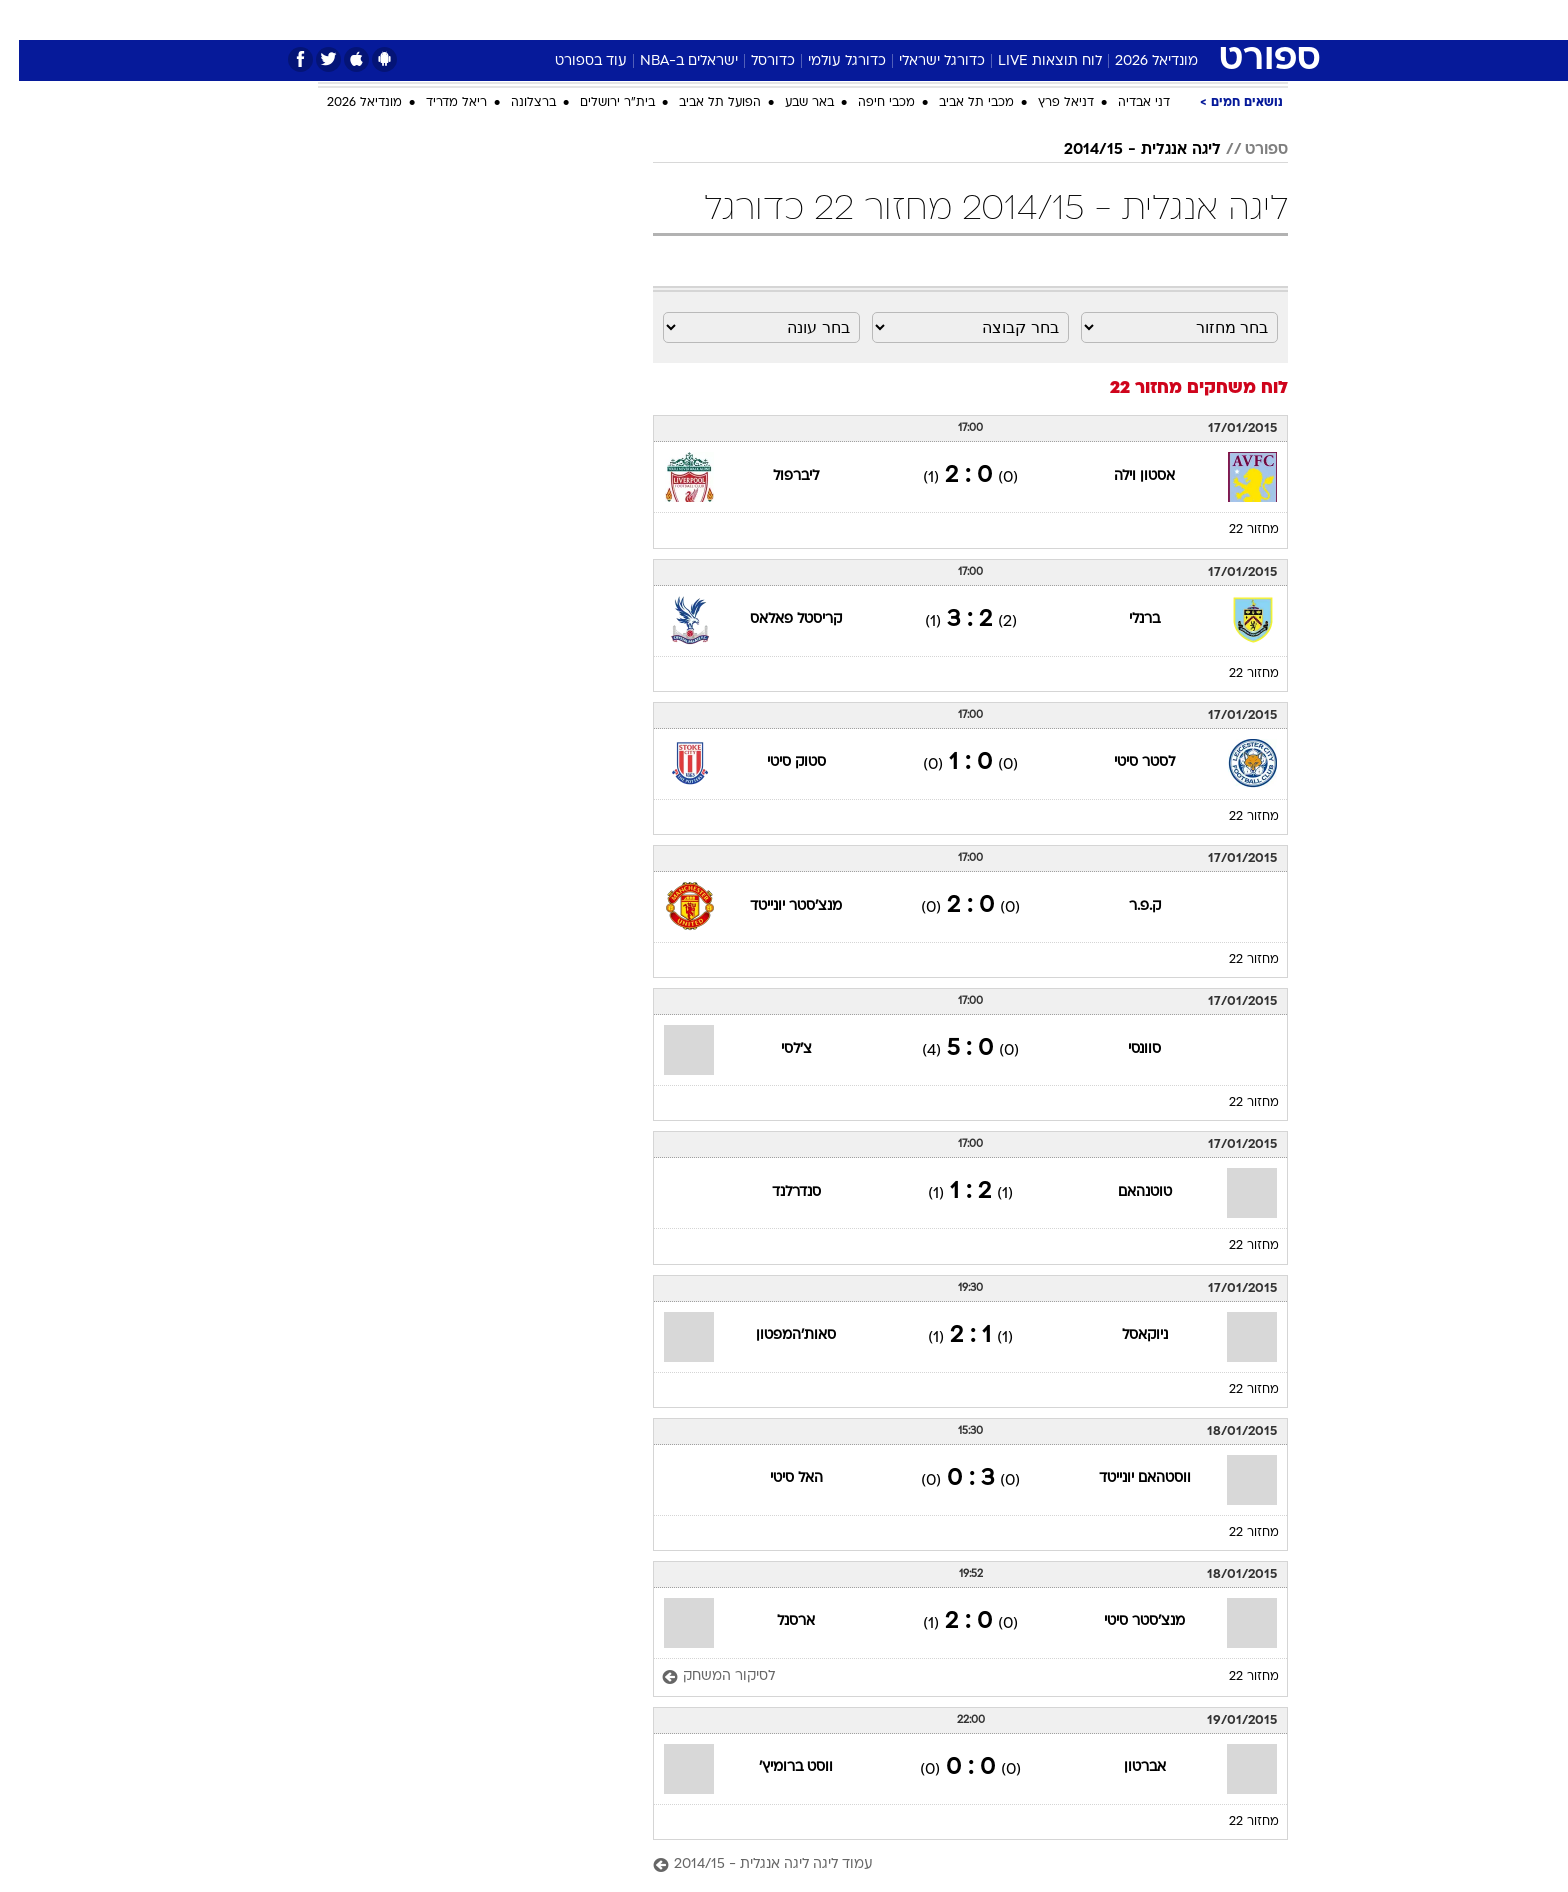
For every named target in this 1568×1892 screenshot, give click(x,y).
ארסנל (777, 1621)
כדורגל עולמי (828, 61)
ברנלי (1125, 619)
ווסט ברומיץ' (777, 1767)
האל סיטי (777, 1478)
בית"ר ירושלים (598, 103)
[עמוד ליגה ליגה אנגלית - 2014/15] (951, 1865)
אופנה (517, 19)
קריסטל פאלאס (777, 619)
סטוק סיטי (777, 762)
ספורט (1108, 19)
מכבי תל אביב (957, 103)
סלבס (904, 19)
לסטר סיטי (1125, 762)
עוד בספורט (572, 61)
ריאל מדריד (437, 103)
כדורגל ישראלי (923, 61)
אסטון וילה (1125, 476)
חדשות (1176, 19)
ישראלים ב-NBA (670, 61)
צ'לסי (777, 1049)
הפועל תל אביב (701, 103)
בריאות (734, 19)
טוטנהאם (1126, 1192)
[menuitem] (1164, 20)
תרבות (967, 19)
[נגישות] (27, 20)
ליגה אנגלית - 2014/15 (1123, 150)
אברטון (1126, 1767)
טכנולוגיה (591, 19)
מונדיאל (1038, 19)
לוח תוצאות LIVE (1031, 61)
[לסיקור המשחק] (699, 1677)
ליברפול (777, 476)
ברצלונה (514, 103)
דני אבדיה (1125, 103)
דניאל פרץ (1047, 103)
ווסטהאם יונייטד (1126, 1478)
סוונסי (1125, 1049)
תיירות (666, 19)
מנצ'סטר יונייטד (777, 906)
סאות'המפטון (777, 1335)
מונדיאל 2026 (1137, 61)
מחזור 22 (1235, 530)
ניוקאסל (1126, 1335)
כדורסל (754, 61)
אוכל (796, 19)
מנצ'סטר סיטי (1125, 1621)
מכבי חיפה (867, 103)
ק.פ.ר (1126, 906)
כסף (848, 19)
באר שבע (790, 103)
